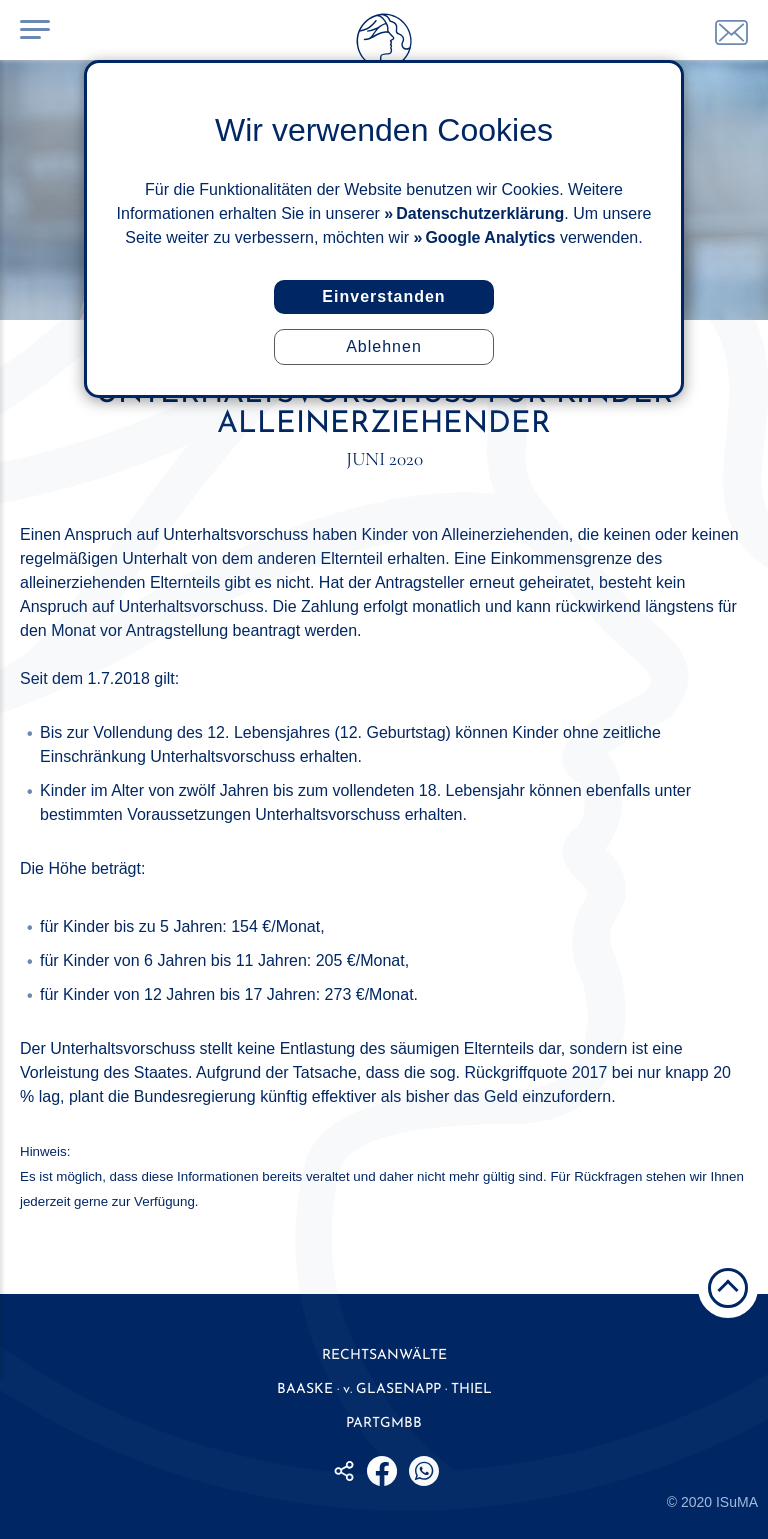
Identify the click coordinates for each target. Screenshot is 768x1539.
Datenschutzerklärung (480, 213)
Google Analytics (490, 237)
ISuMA (737, 1502)
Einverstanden (383, 296)
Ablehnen (384, 346)
